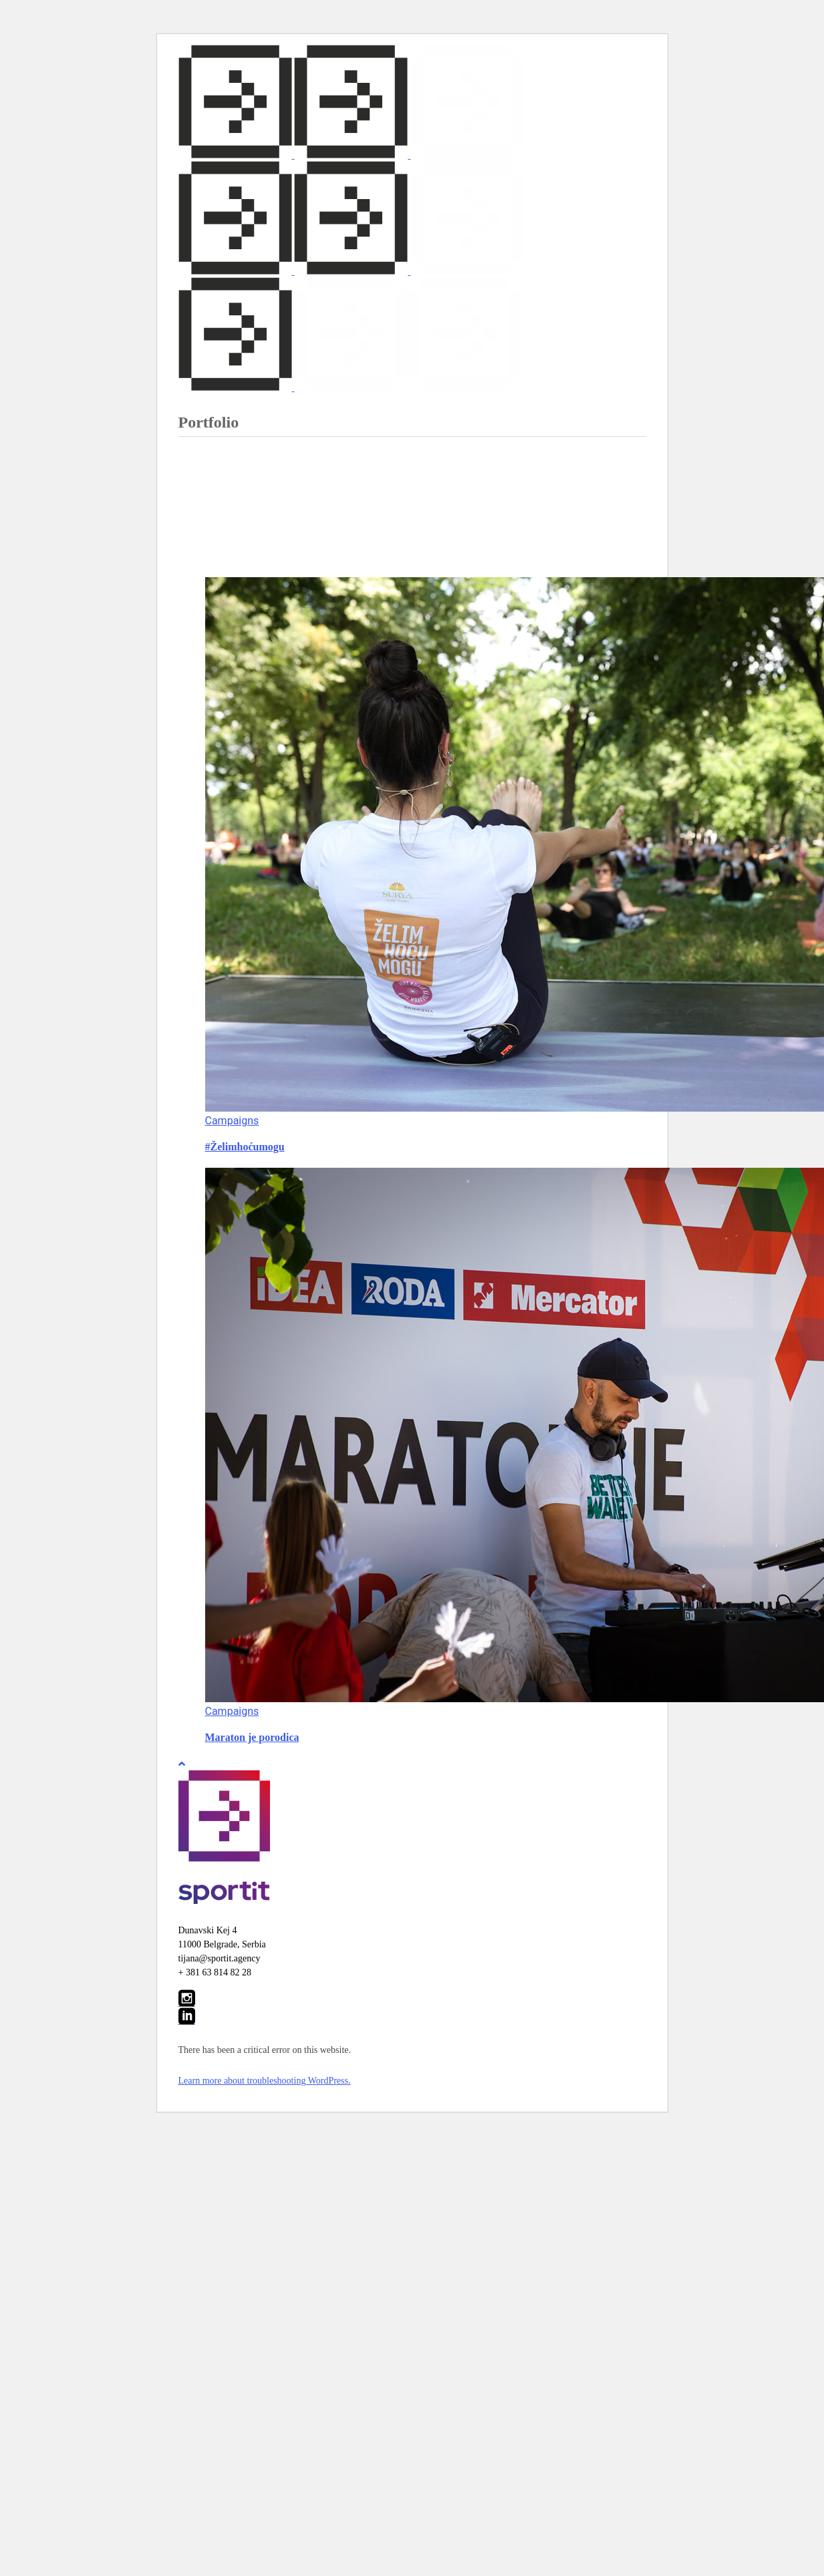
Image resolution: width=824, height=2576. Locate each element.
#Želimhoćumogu (245, 1146)
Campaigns (232, 1120)
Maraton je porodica (252, 1737)
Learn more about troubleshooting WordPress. (264, 2081)
